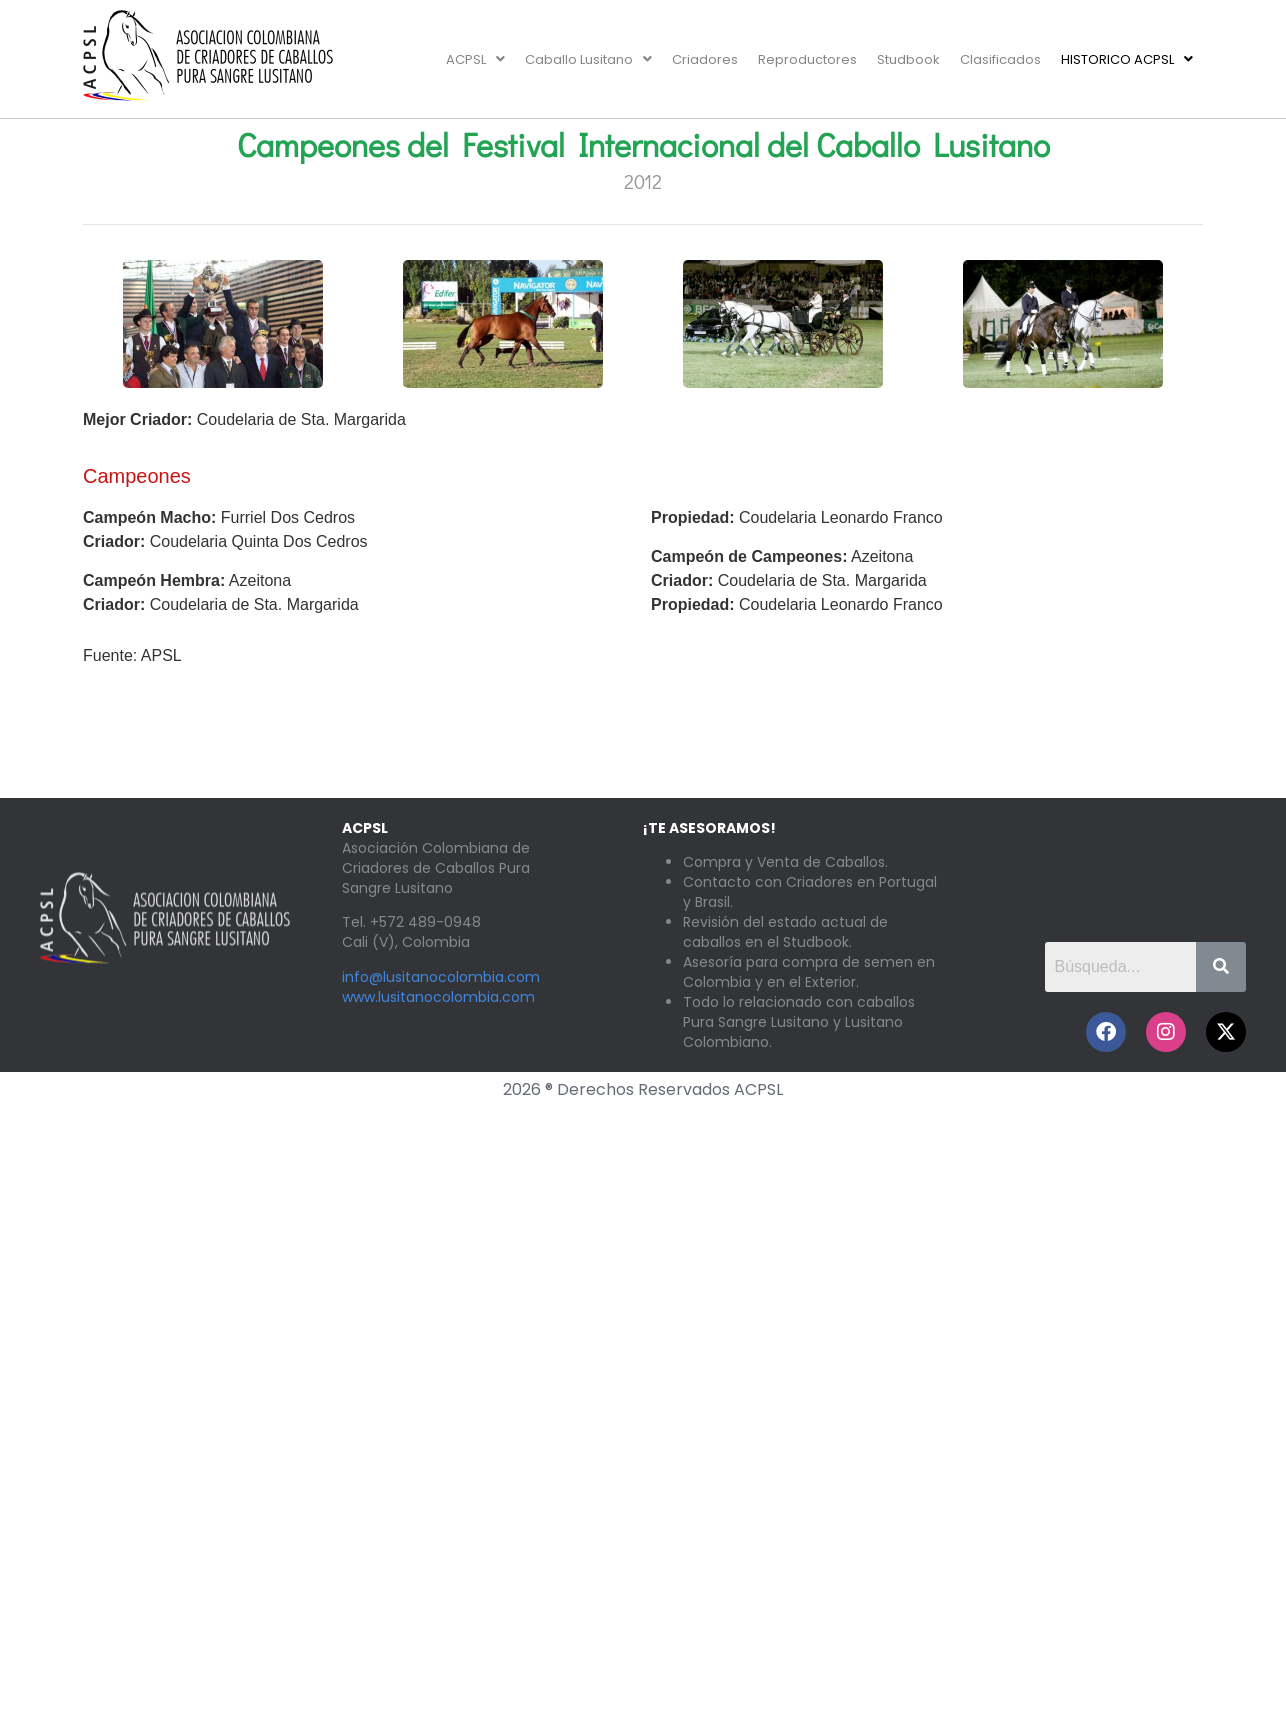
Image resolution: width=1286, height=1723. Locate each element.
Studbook (908, 59)
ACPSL (475, 59)
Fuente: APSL (132, 655)
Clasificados (1000, 59)
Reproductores (807, 59)
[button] (475, 59)
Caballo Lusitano (588, 59)
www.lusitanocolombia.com (438, 997)
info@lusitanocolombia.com (441, 977)
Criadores (705, 59)
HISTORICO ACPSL (1127, 59)
